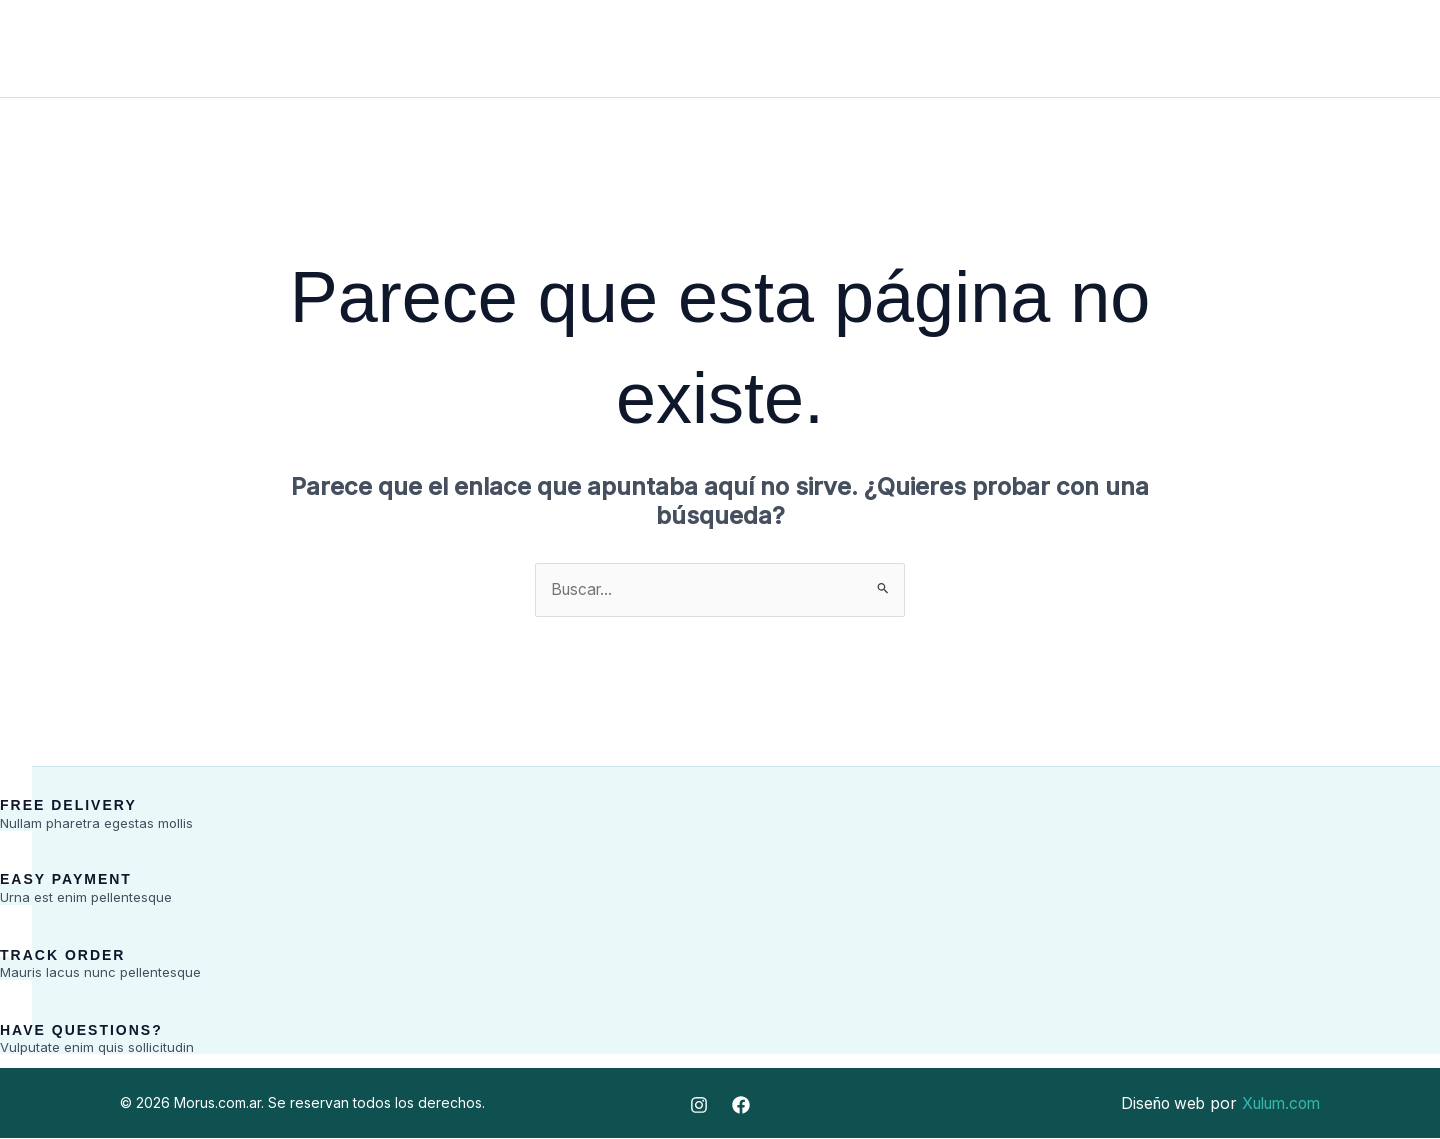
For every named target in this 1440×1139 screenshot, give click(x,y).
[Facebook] (1358, 50)
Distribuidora (751, 48)
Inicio (530, 48)
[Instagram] (1390, 50)
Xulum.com (1277, 1104)
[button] (1302, 53)
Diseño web (1152, 1104)
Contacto (890, 48)
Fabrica (624, 48)
